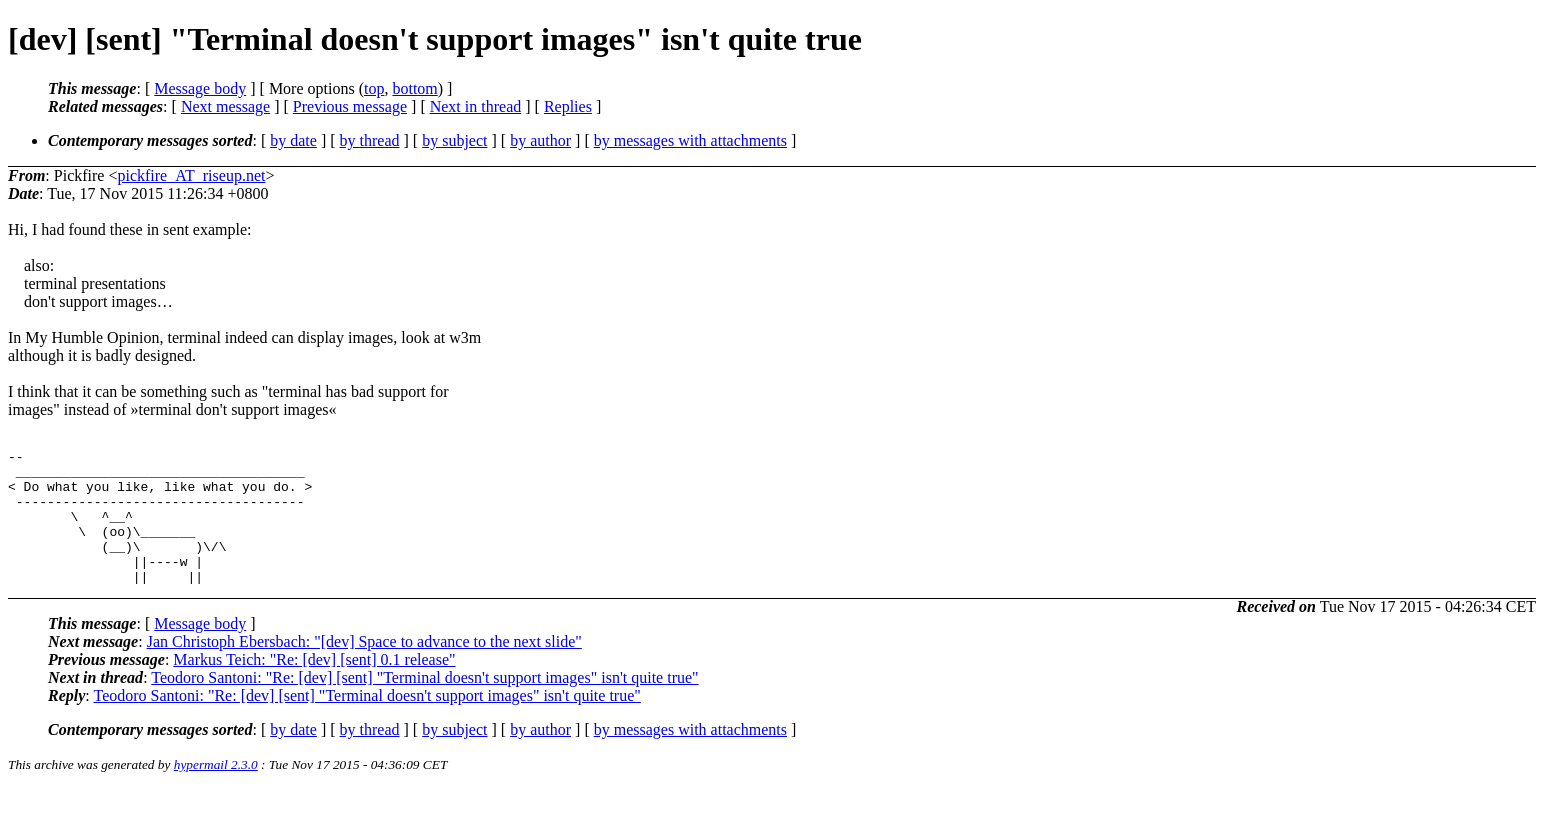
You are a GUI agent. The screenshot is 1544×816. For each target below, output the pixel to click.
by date (293, 140)
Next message (225, 106)
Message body (200, 88)
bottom (414, 88)
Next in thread (476, 106)
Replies (568, 106)
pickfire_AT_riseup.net (191, 175)
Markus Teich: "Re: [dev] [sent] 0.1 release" (314, 686)
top (374, 88)
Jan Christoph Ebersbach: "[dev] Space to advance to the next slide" (364, 668)
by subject (454, 140)
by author (540, 140)
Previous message (350, 106)
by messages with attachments (690, 140)
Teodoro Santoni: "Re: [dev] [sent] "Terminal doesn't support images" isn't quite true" (424, 704)
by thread (370, 140)
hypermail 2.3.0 (216, 791)
